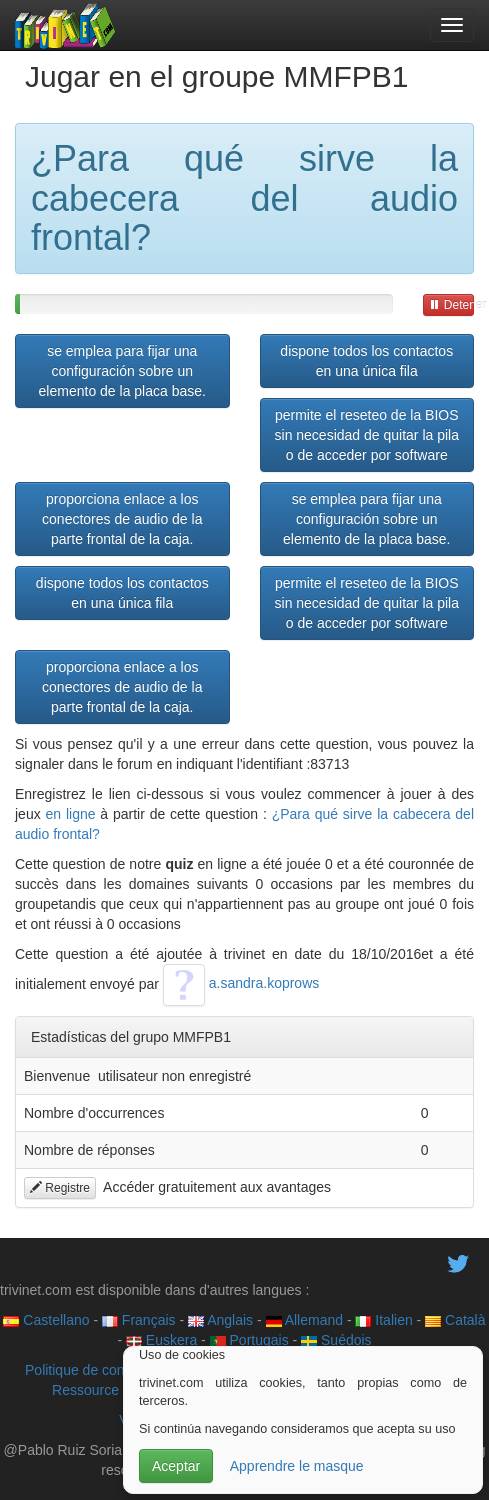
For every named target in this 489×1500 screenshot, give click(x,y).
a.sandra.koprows (241, 983)
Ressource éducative (117, 1390)
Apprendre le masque (297, 1466)
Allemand (304, 1320)
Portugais (249, 1340)
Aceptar (176, 1466)
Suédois (336, 1340)
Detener (451, 305)
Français (139, 1320)
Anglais (220, 1320)
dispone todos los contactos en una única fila (366, 361)
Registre (60, 1188)
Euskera (161, 1340)
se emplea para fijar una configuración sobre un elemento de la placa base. (122, 371)
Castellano (46, 1320)
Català (455, 1320)
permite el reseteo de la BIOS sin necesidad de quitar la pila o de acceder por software (367, 435)
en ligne (71, 814)
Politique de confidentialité (106, 1370)
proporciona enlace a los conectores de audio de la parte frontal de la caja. (122, 519)
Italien (383, 1320)
